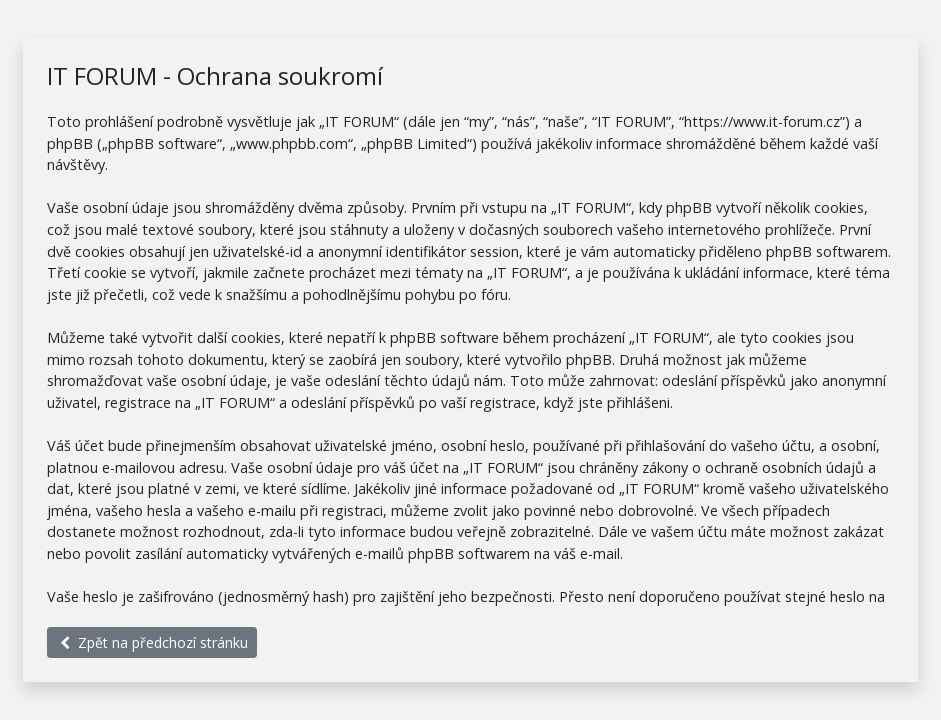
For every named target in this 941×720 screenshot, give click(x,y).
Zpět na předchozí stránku (152, 642)
